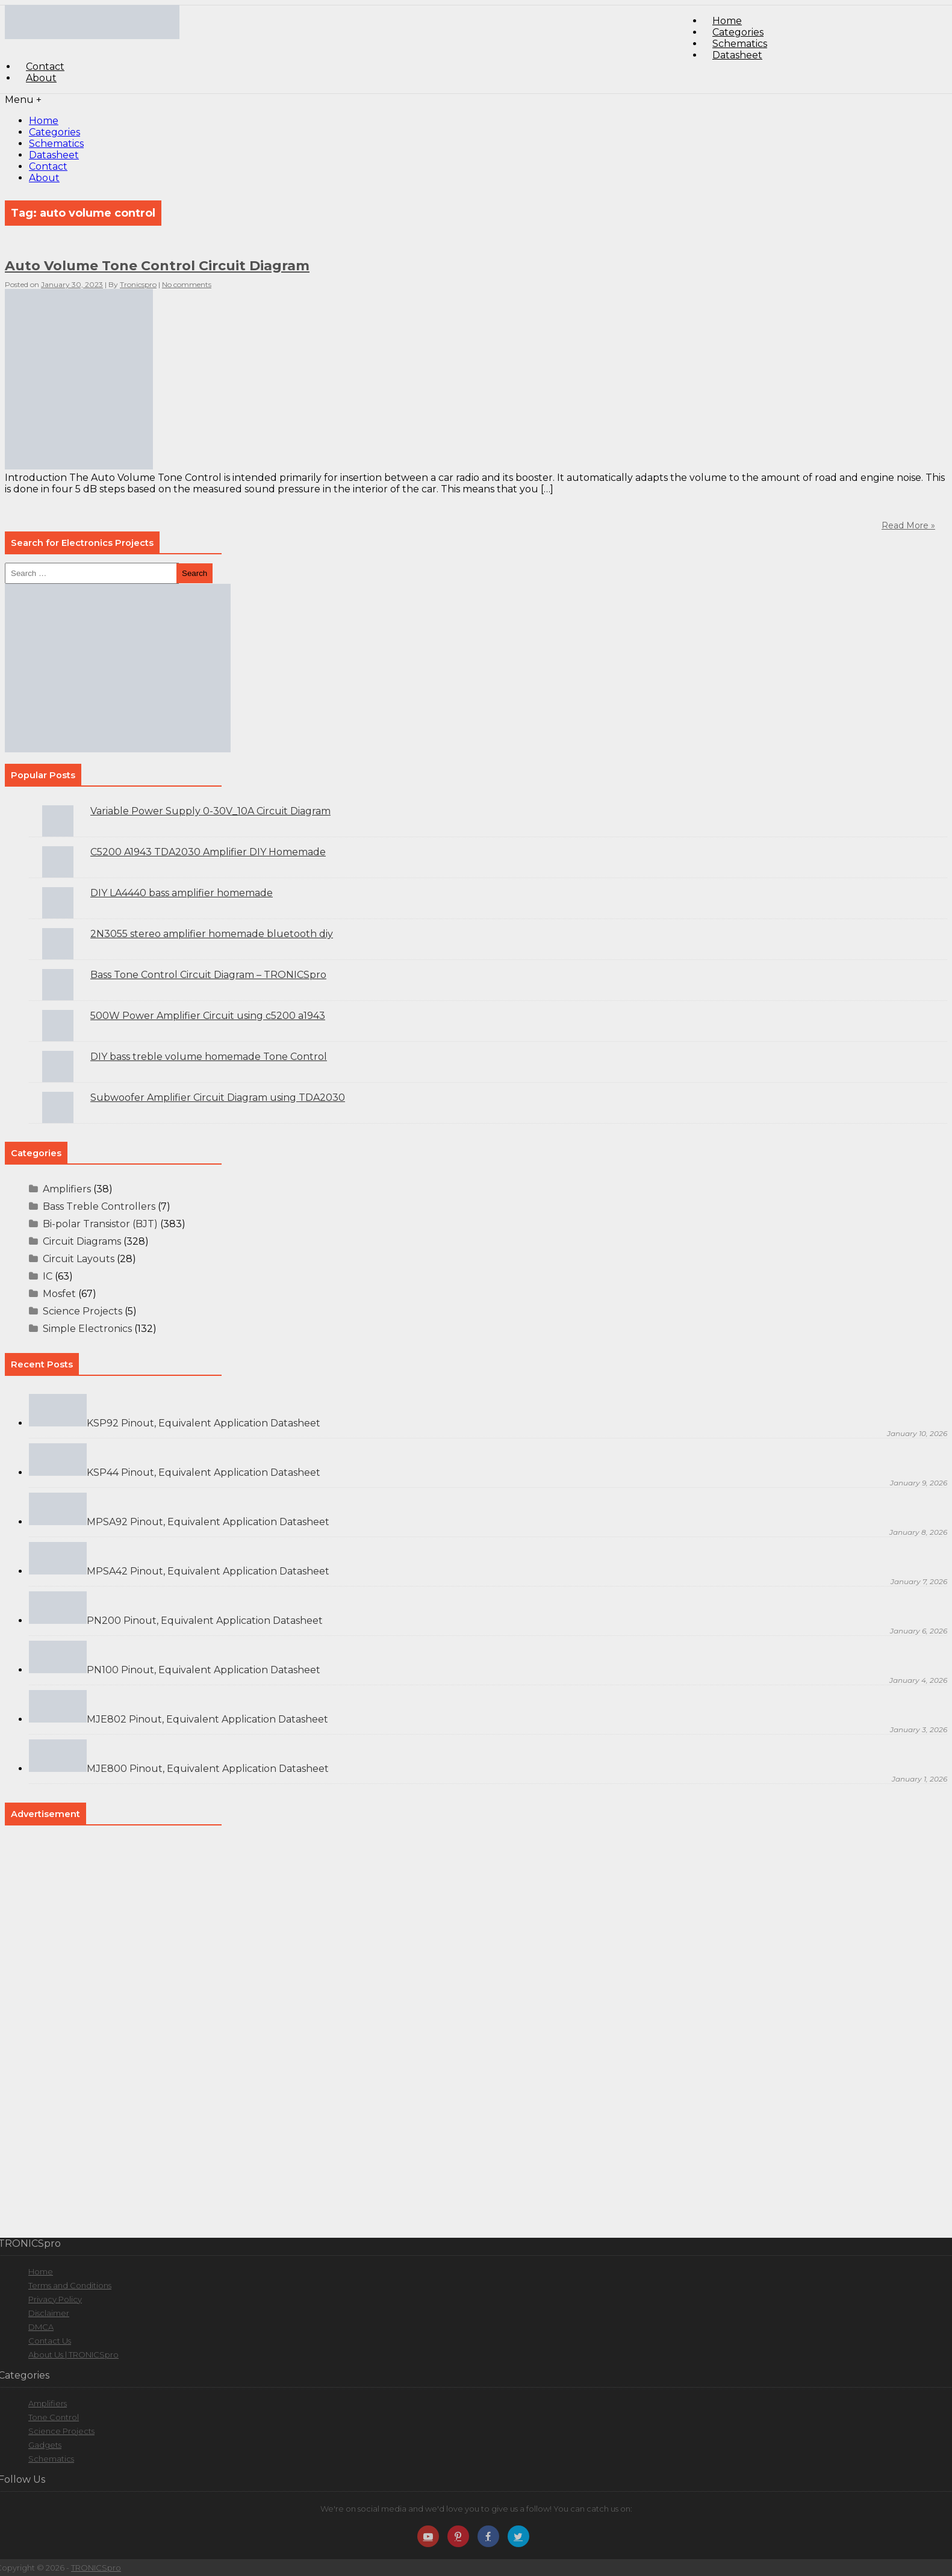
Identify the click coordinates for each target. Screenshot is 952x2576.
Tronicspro (138, 284)
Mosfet (59, 1293)
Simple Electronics (87, 1328)
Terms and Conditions (69, 2285)
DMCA (41, 2327)
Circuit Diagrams (82, 1241)
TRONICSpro (96, 2567)
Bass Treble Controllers (99, 1206)
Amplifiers (67, 1189)
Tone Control (53, 2417)
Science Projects (82, 1311)
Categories (54, 132)
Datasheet (737, 55)
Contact (48, 166)
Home (43, 120)
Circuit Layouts (78, 1259)
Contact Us (49, 2340)
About (41, 78)
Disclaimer (48, 2313)
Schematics (56, 143)
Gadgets (44, 2445)
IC (47, 1276)
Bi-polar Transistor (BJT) (100, 1224)
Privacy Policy (55, 2299)
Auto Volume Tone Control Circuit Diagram (157, 266)
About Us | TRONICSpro (73, 2354)
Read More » (908, 525)
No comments (186, 284)
